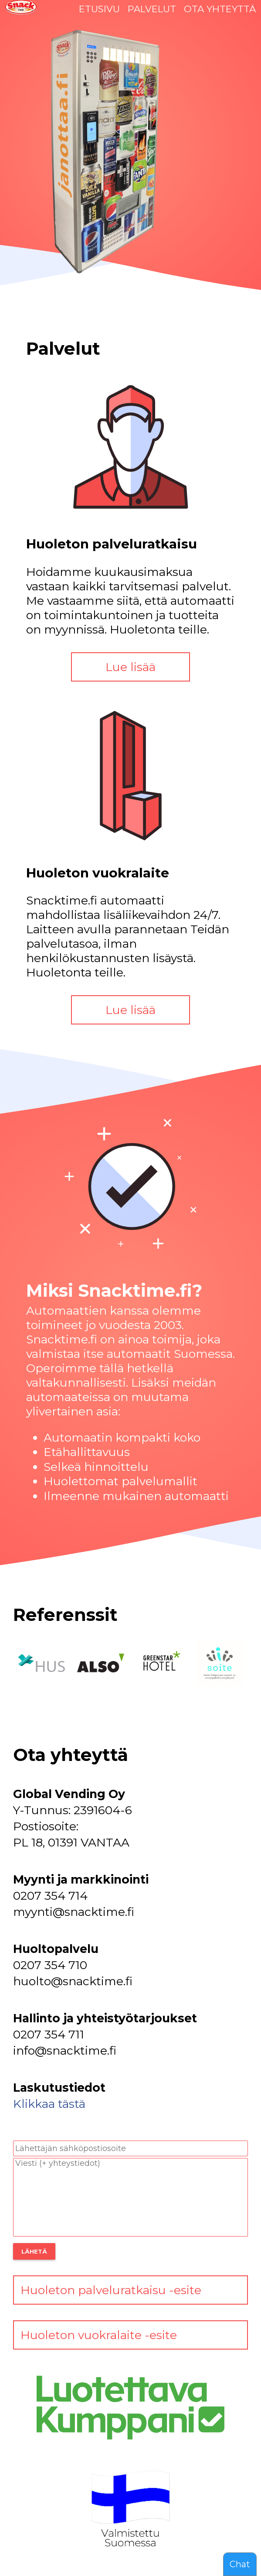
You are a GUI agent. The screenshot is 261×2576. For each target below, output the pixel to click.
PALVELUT (152, 8)
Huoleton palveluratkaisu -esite (110, 2290)
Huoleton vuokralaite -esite (98, 2335)
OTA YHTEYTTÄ (220, 8)
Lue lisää (130, 667)
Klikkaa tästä (49, 2103)
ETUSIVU (99, 8)
